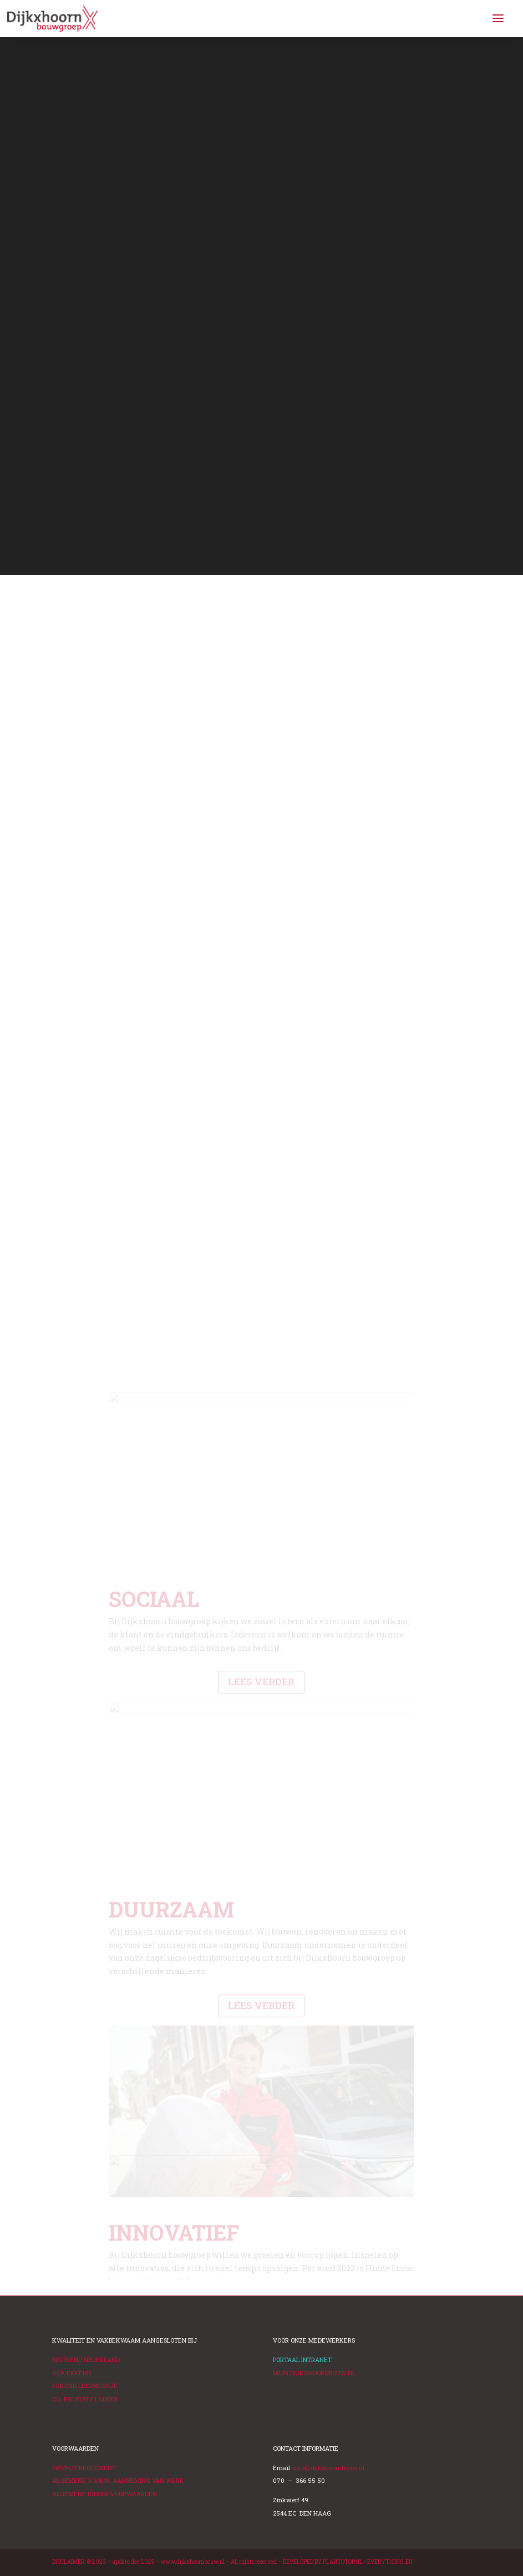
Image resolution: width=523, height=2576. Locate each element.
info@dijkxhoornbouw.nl (328, 2467)
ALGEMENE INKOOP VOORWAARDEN (104, 2494)
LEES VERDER (261, 1811)
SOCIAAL (154, 1728)
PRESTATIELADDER (85, 2399)
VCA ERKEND (71, 2373)
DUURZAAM (171, 2039)
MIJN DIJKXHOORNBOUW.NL (314, 2373)
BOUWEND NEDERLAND (86, 2359)
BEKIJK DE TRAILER (110, 491)
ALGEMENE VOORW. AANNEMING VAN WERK (118, 2480)
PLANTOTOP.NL (343, 2561)
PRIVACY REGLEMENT (84, 2467)
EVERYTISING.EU (390, 2561)
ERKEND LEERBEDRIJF (84, 2385)
